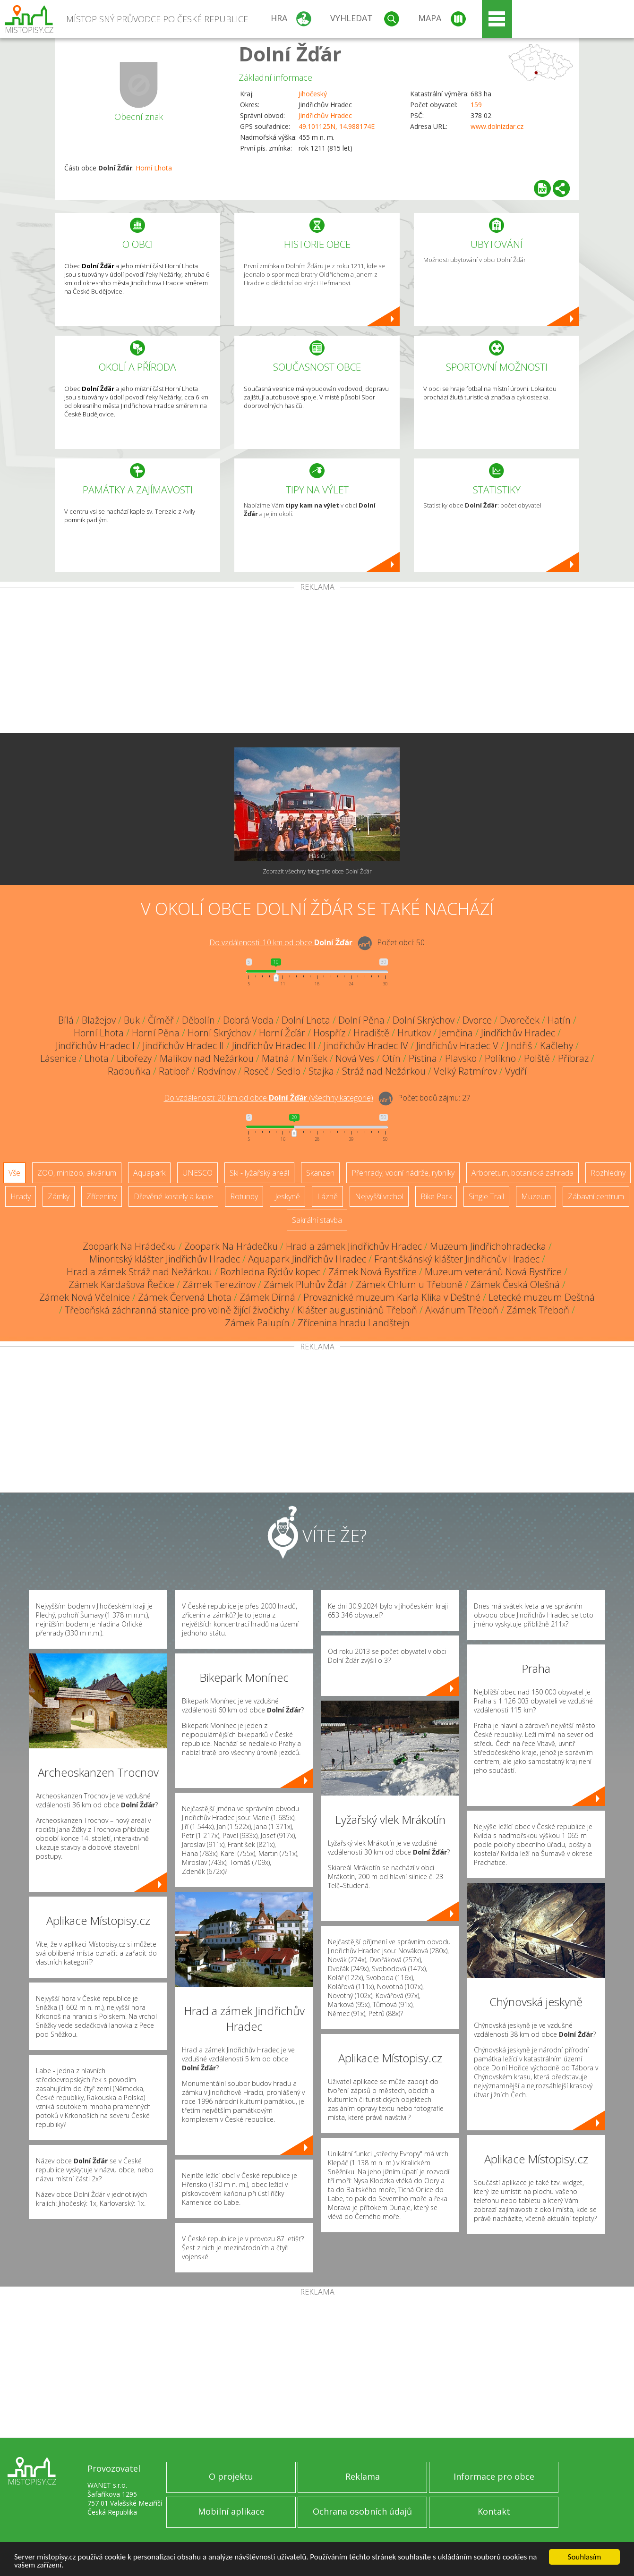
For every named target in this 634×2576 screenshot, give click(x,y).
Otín (391, 1058)
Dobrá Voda (248, 1020)
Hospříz (329, 1032)
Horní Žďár (282, 1032)
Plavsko (461, 1058)
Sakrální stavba (317, 1220)
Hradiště (371, 1032)
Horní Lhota (154, 167)
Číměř (161, 1020)
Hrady (20, 1196)
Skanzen (320, 1173)
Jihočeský (313, 93)
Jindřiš (519, 1045)
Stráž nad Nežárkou (384, 1071)
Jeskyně (287, 1196)
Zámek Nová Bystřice (372, 1271)
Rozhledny (608, 1173)
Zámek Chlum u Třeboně (409, 1284)
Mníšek (312, 1058)
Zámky (58, 1196)
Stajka (321, 1071)
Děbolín (198, 1020)
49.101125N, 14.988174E (337, 126)
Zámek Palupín (257, 1322)
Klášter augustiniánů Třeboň (357, 1310)
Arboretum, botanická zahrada (522, 1173)
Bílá (66, 1020)
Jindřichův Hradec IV (366, 1045)
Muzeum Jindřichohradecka (488, 1246)
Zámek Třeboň (537, 1310)
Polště (537, 1058)
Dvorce (477, 1020)
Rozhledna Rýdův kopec (270, 1271)
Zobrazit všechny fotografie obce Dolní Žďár (317, 871)
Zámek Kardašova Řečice (121, 1284)
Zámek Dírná (267, 1297)
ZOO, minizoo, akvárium (76, 1173)
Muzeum (536, 1196)
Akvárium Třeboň (461, 1310)
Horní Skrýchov (219, 1032)
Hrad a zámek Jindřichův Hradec (354, 1246)
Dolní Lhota (306, 1020)
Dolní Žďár (290, 53)
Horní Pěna (156, 1032)
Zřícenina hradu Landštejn (354, 1322)
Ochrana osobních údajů (362, 2511)
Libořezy (134, 1058)
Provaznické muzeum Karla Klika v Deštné (391, 1297)
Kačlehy (556, 1045)
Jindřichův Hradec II (183, 1045)
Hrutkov (414, 1032)
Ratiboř (174, 1071)
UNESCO (197, 1173)
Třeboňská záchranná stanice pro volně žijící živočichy (177, 1310)
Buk (132, 1020)
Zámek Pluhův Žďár (306, 1284)
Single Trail (486, 1196)
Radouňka (129, 1071)
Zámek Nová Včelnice (84, 1297)
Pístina (423, 1058)
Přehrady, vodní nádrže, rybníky (402, 1173)
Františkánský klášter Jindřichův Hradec (457, 1259)
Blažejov (99, 1020)
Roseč (256, 1071)
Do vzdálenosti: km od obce (280, 942)
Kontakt (494, 2511)
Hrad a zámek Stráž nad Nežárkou (139, 1271)
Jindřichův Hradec (325, 115)
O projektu (231, 2476)
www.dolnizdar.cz (497, 126)
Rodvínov (216, 1071)
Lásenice (58, 1058)
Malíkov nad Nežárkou (207, 1058)
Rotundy (244, 1196)
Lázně (327, 1196)
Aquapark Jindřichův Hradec (307, 1259)
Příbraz (573, 1058)
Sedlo (288, 1071)
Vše (14, 1173)
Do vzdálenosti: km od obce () (268, 1098)
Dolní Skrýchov (423, 1020)
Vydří (516, 1071)
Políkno (500, 1058)
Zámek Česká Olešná (515, 1284)
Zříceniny (101, 1196)
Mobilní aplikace (231, 2511)
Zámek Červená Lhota (184, 1297)
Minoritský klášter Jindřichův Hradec (164, 1259)
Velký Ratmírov (465, 1071)
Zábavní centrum (596, 1196)
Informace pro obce (494, 2476)
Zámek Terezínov (219, 1284)
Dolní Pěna (361, 1020)
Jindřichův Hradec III (274, 1045)
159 (476, 104)
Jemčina (456, 1032)
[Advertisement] (317, 662)
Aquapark (149, 1173)
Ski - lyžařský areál (259, 1173)
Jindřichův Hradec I (95, 1045)
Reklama (362, 2476)
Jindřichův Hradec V (457, 1045)
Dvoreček (520, 1020)
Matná (275, 1058)
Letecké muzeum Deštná (541, 1297)
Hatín (559, 1020)
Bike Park (436, 1196)
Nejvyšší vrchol (379, 1196)
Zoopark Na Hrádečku (129, 1246)
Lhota (97, 1058)
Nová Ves (354, 1058)
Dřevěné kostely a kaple (173, 1196)
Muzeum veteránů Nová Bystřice (493, 1271)
